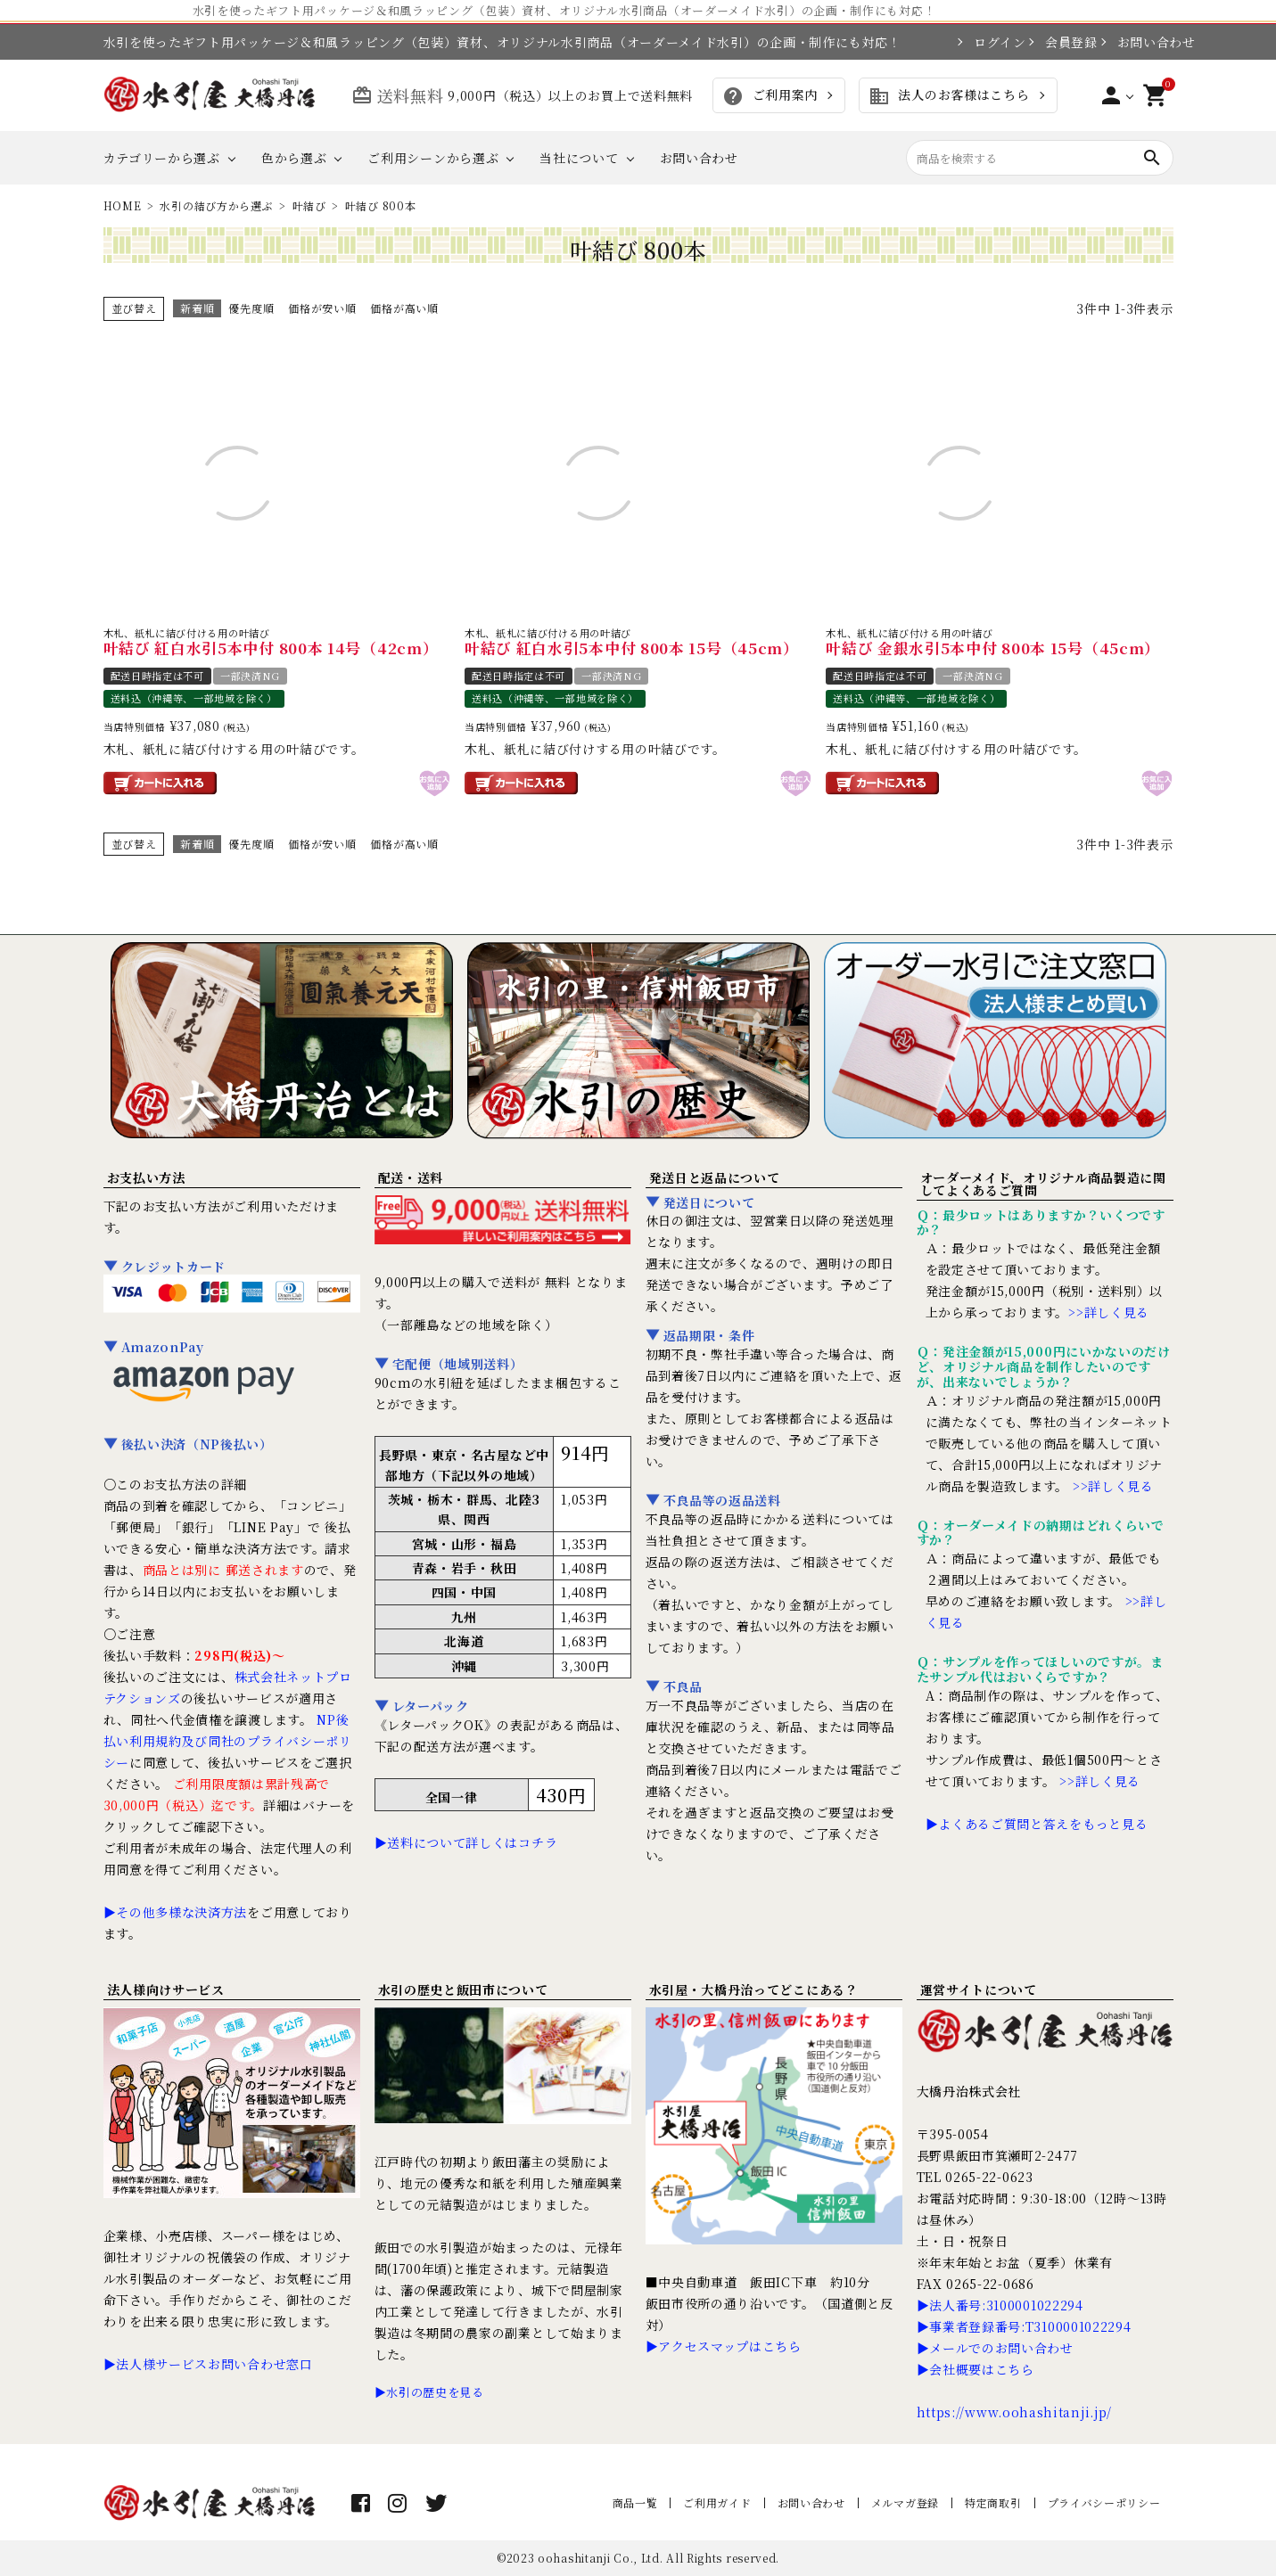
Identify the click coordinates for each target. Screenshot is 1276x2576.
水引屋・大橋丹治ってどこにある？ (754, 1989)
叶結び (309, 205)
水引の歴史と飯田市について (463, 1989)
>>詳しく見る (1108, 1312)
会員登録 (1063, 42)
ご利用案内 (770, 96)
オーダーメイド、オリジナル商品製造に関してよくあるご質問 (1043, 1184)
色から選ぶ (294, 158)
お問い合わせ (1145, 42)
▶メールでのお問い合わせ (995, 2348)
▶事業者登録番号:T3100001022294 (1024, 2326)
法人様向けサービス (166, 1989)
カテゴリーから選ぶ (161, 158)
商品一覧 (635, 2502)
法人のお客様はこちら (949, 96)
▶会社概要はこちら (975, 2369)
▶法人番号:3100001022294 (1000, 2305)
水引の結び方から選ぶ (216, 205)
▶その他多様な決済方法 (175, 1912)
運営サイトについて (978, 1989)
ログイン (991, 42)
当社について (578, 158)
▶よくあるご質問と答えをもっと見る (1037, 1824)
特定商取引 (993, 2502)
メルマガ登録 (905, 2502)
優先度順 (251, 308)
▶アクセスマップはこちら (724, 2346)
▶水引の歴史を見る (429, 2391)
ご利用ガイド (717, 2502)
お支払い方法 (146, 1177)
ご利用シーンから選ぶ (432, 158)
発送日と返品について (714, 1177)
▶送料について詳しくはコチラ (466, 1842)
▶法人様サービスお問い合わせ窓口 (208, 2364)
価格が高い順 (404, 308)
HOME (122, 205)
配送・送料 (411, 1177)
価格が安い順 (322, 308)
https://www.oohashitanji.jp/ (1015, 2412)
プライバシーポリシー (1104, 2502)
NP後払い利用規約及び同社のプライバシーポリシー (227, 1740)
